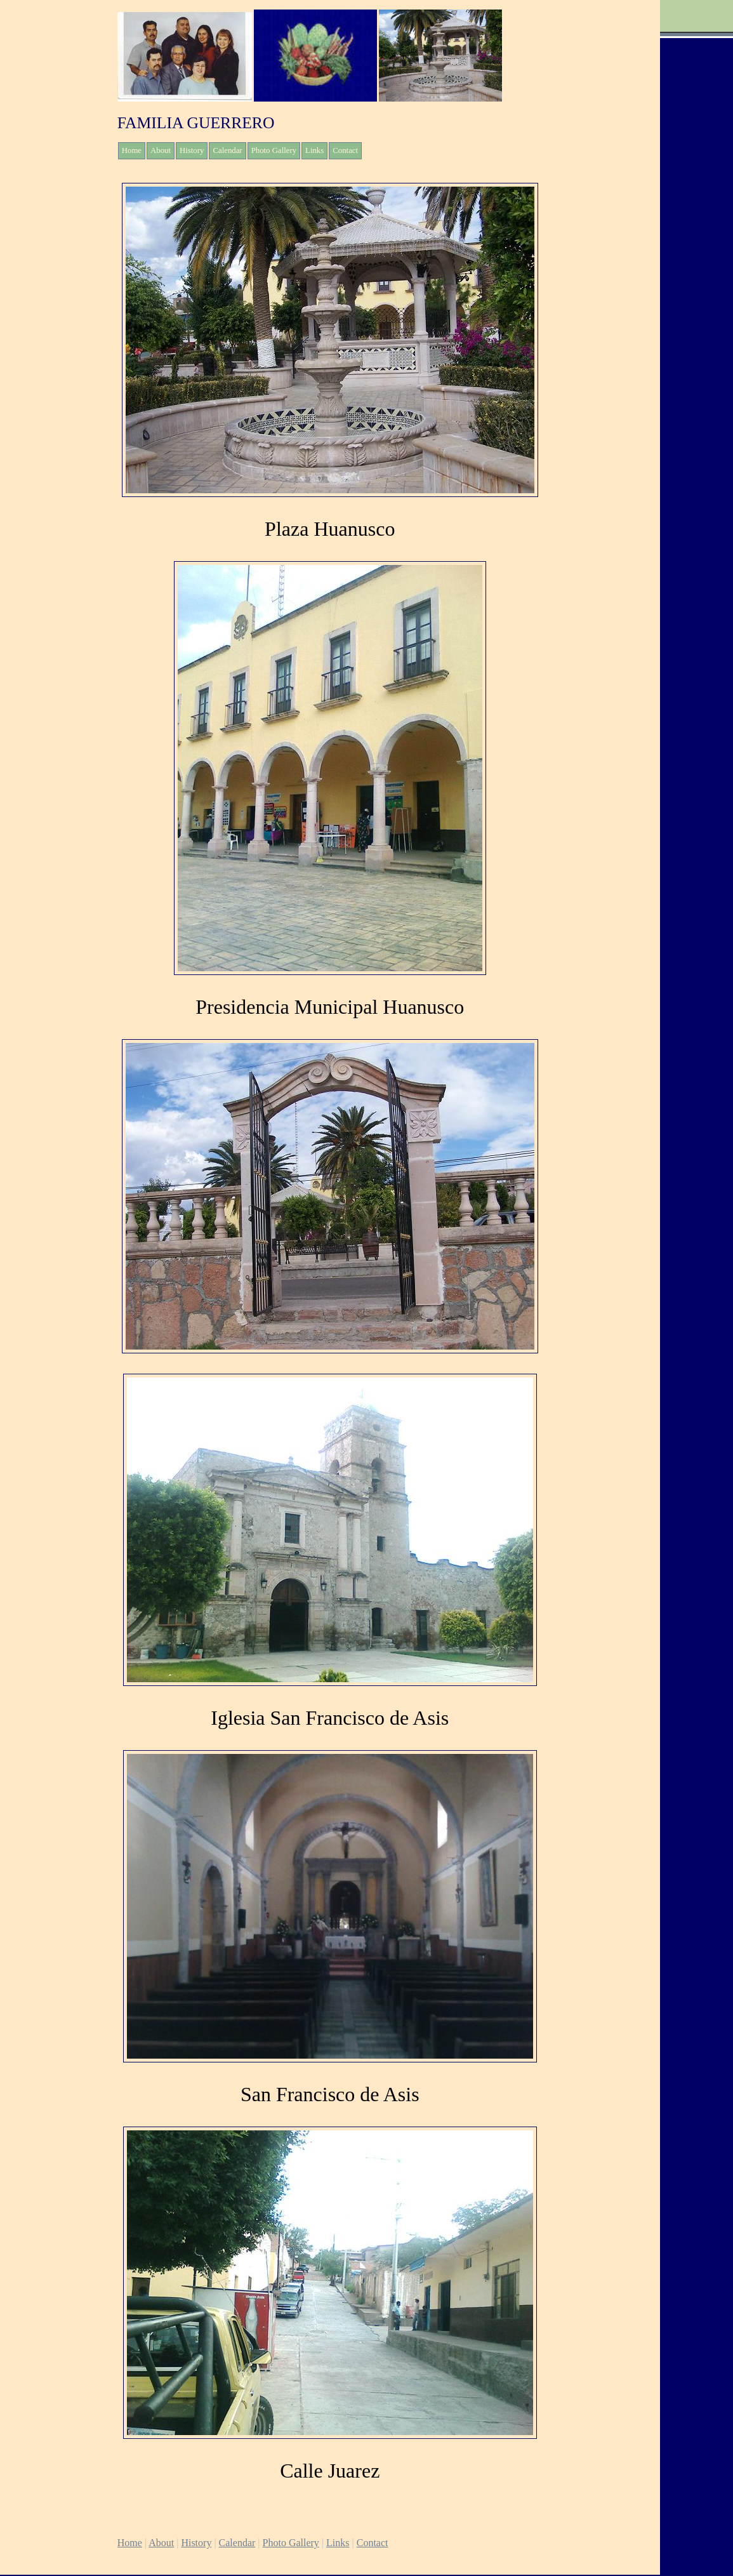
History (192, 150)
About (160, 150)
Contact (345, 150)
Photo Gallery (273, 150)
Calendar (227, 150)
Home (132, 150)
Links (314, 150)
